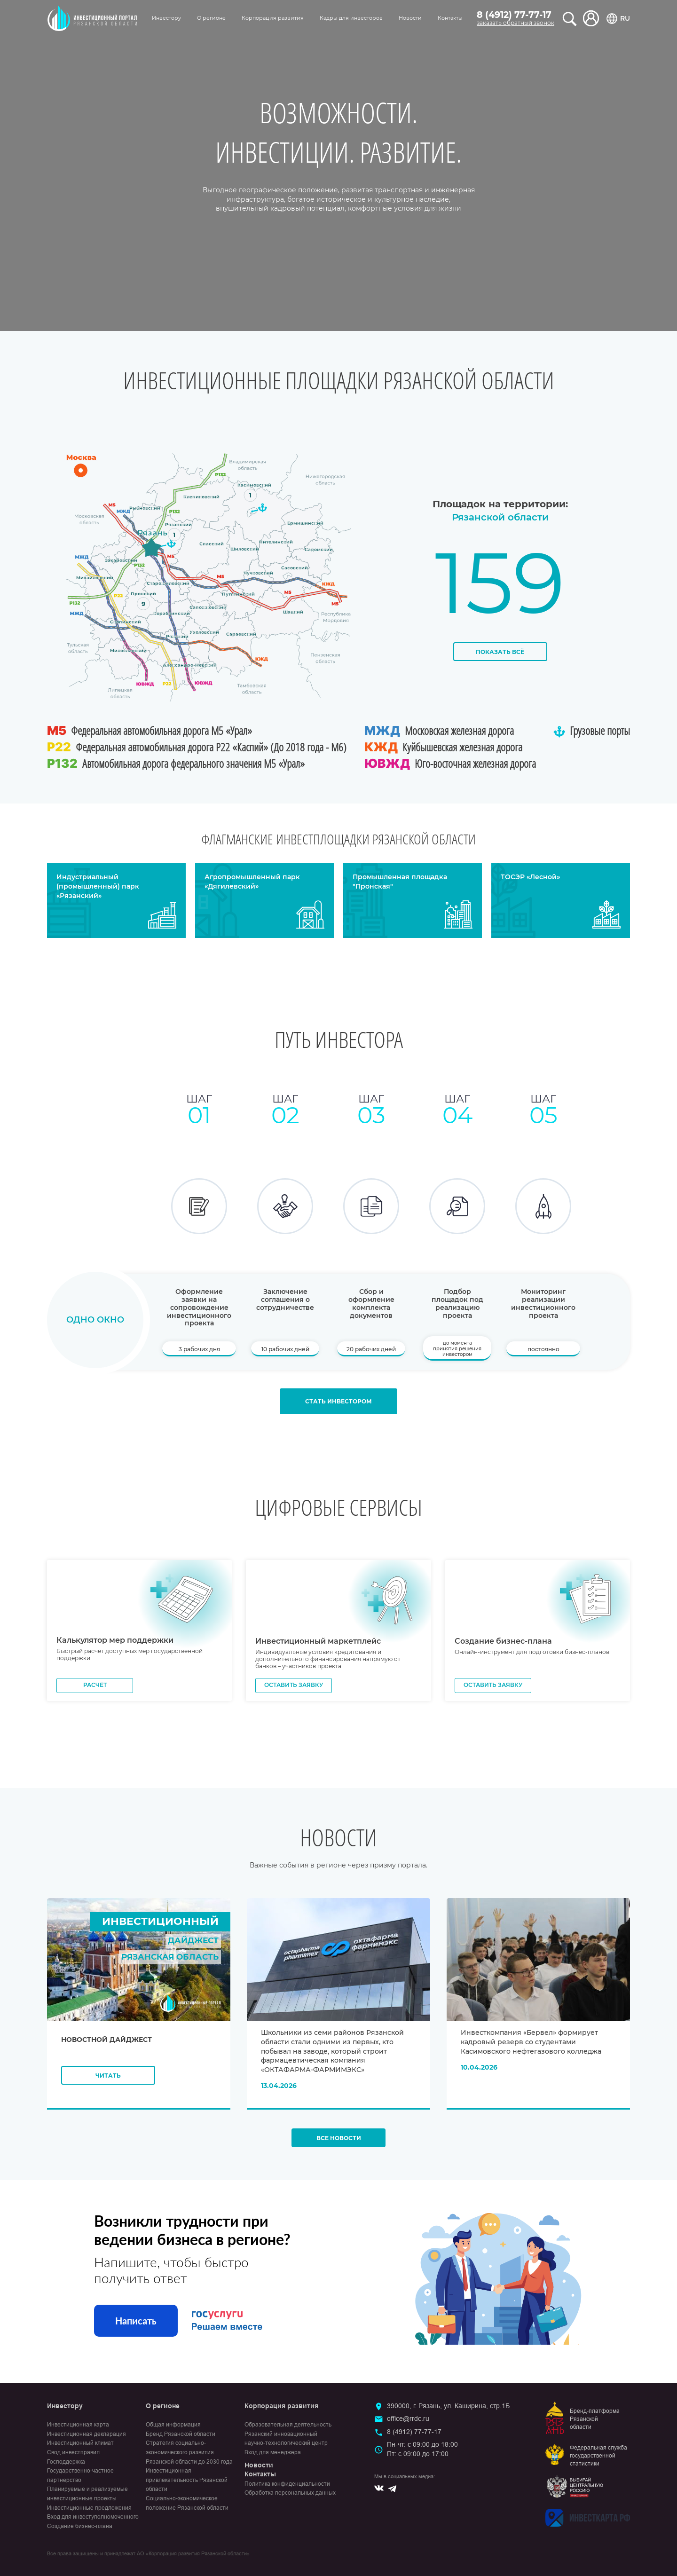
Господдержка (66, 2467)
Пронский (143, 593)
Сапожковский (207, 607)
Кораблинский (171, 612)
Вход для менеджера (272, 2458)
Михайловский (94, 577)
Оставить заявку (293, 1690)
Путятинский (238, 594)
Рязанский (178, 524)
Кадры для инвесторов (351, 18)
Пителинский (276, 541)
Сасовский (294, 567)
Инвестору (166, 18)
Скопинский (125, 621)
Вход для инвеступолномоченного (93, 2522)
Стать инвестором (338, 1406)
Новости (410, 18)
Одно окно (95, 1320)
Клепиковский (201, 496)
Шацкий (293, 611)
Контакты (450, 18)
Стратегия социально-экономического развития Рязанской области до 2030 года (189, 2457)
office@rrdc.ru (408, 2424)
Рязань (152, 532)
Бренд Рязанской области (180, 2439)
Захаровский (120, 560)
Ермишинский (305, 523)
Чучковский (258, 572)
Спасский (211, 543)
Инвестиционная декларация (86, 2439)
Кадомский (319, 548)
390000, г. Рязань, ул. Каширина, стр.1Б (448, 2411)
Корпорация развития (273, 18)
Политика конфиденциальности (287, 2489)
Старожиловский (168, 582)
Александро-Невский (190, 665)
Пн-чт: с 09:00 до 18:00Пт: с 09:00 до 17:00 (422, 2454)
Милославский (128, 650)
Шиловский (244, 548)
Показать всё (500, 651)
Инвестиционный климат (80, 2448)
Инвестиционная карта (78, 2430)
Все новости (338, 2143)
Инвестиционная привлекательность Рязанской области (187, 2485)
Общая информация (173, 2430)
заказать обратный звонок (515, 22)
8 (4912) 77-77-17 (514, 14)
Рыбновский (144, 508)
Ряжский (176, 636)
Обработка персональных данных (290, 2498)
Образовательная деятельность (287, 2430)
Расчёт (95, 1690)
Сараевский (241, 634)
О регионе (211, 18)
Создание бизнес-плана (79, 2531)
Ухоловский (204, 632)
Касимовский (254, 485)
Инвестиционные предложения (89, 2513)
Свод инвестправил (73, 2458)
